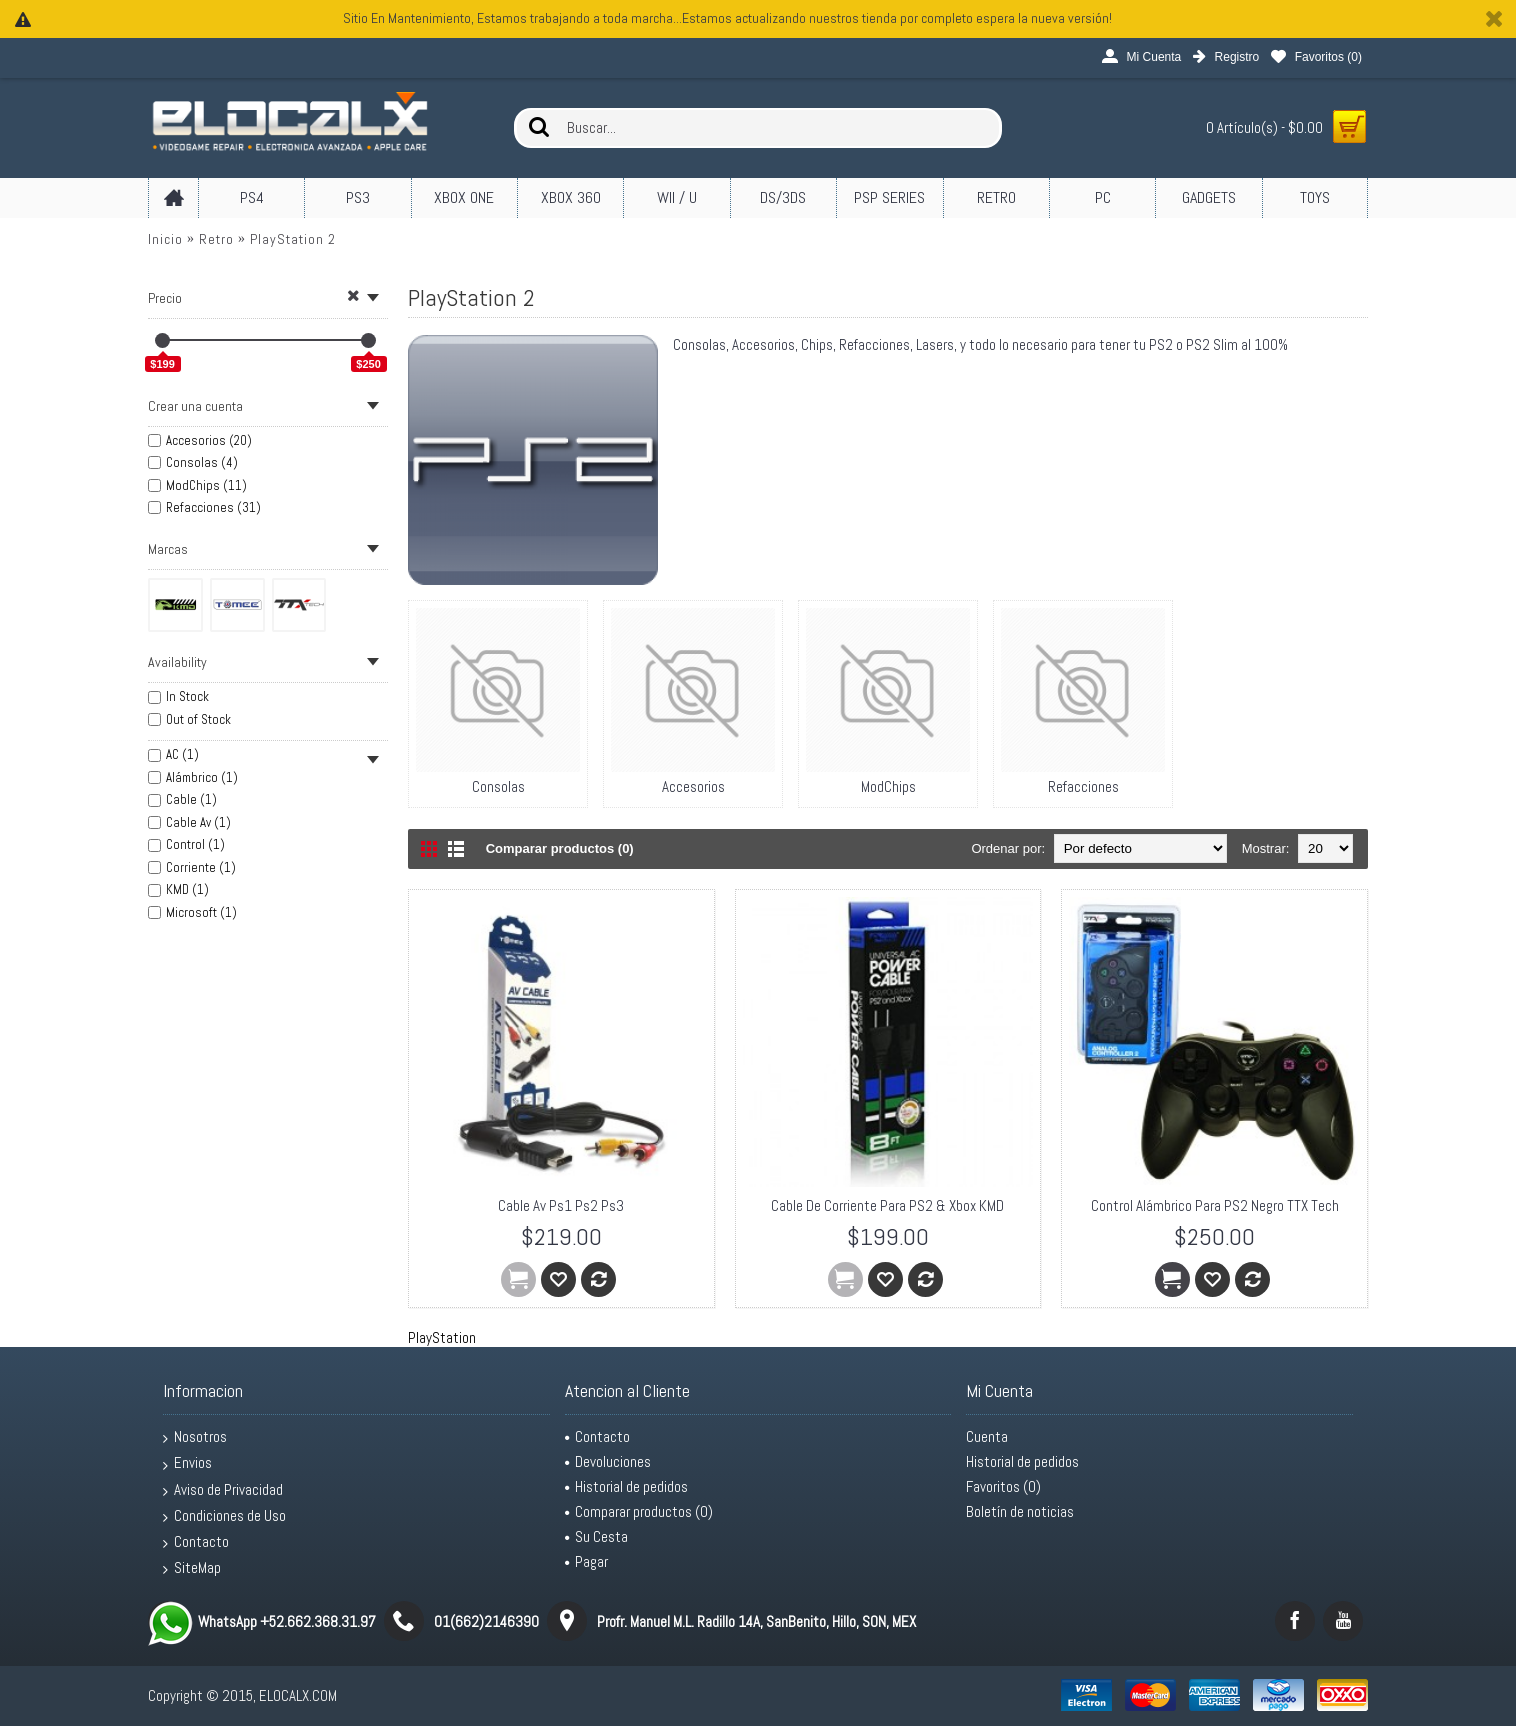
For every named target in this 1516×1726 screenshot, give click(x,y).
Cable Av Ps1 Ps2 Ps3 (561, 1205)
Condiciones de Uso (224, 1516)
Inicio (165, 239)
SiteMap (192, 1568)
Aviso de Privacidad (223, 1490)
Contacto (196, 1542)
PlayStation (442, 1337)
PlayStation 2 (293, 239)
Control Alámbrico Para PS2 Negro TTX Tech (1215, 1205)
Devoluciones (608, 1461)
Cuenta (987, 1436)
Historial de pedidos (626, 1486)
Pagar (586, 1561)
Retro (216, 239)
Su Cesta (596, 1536)
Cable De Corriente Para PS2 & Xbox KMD (887, 1205)
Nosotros (195, 1437)
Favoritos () (1003, 1486)
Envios (187, 1463)
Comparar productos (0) (560, 848)
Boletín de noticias (1020, 1511)
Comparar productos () (639, 1511)
